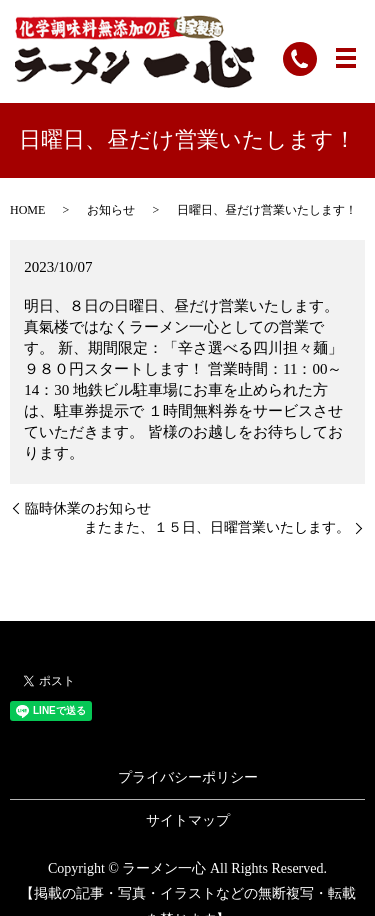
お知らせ (111, 210)
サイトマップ (188, 820)
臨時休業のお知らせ (88, 508)
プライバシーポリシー (188, 777)
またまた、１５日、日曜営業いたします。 (217, 527)
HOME (27, 210)
